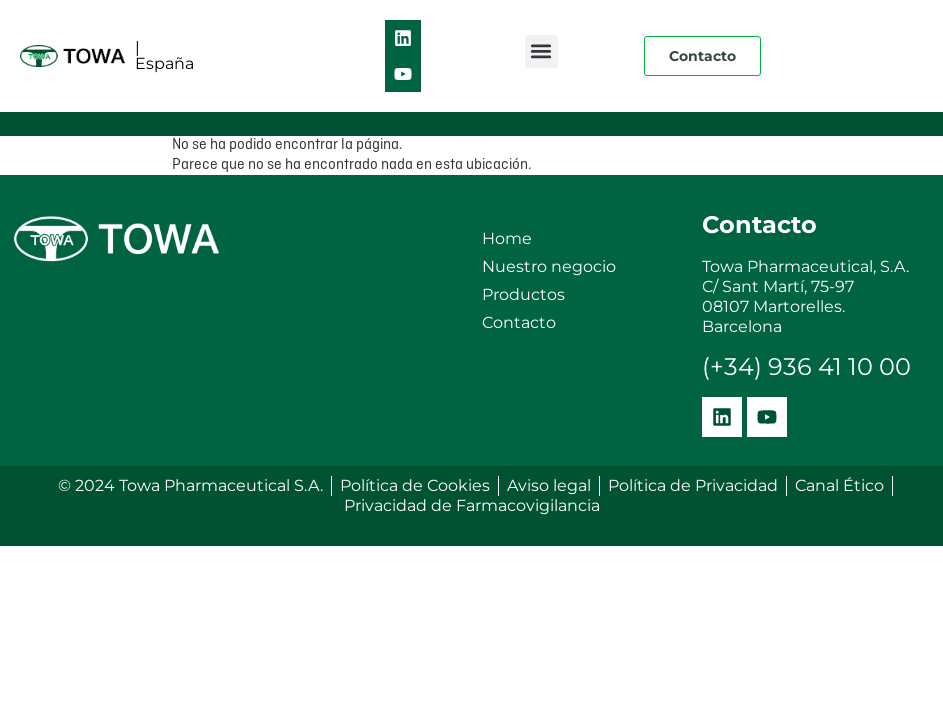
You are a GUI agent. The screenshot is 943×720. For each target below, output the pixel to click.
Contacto (519, 322)
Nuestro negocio (549, 266)
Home (507, 238)
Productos (523, 294)
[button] (541, 51)
